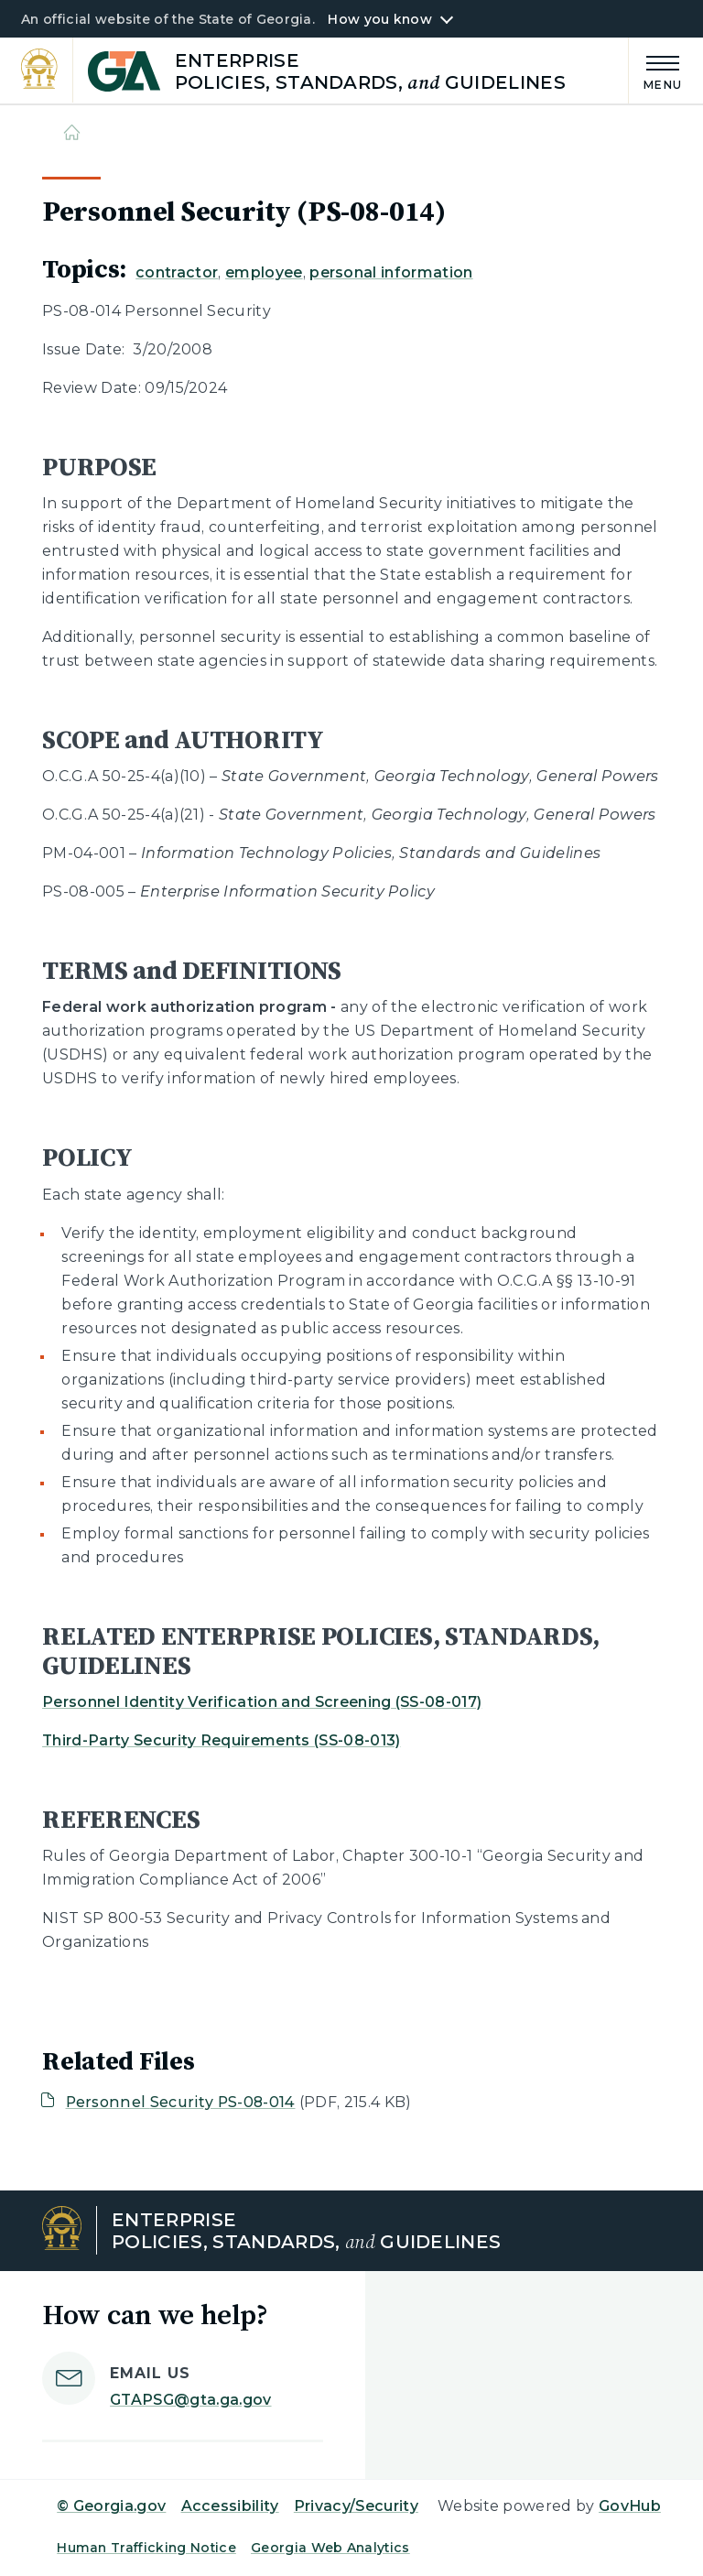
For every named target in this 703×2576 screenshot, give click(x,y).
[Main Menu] (655, 70)
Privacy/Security (356, 2506)
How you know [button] (379, 19)
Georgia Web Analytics (330, 2547)
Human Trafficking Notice (146, 2547)
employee (264, 272)
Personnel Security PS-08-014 (181, 2102)
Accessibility (230, 2506)
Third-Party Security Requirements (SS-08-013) (221, 1740)
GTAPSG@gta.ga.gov (190, 2399)
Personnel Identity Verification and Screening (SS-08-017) (261, 1702)
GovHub (630, 2506)
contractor (176, 272)
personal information (390, 272)
